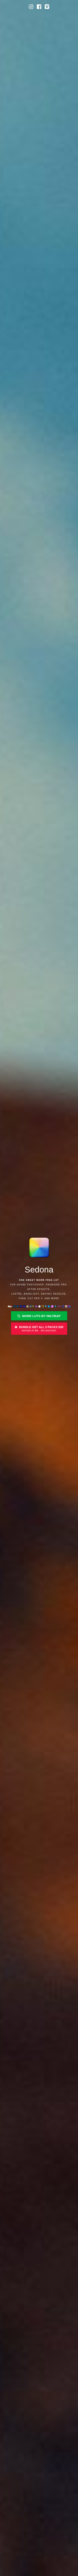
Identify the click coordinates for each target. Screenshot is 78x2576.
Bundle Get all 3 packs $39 (39, 1328)
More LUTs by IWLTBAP (39, 1316)
